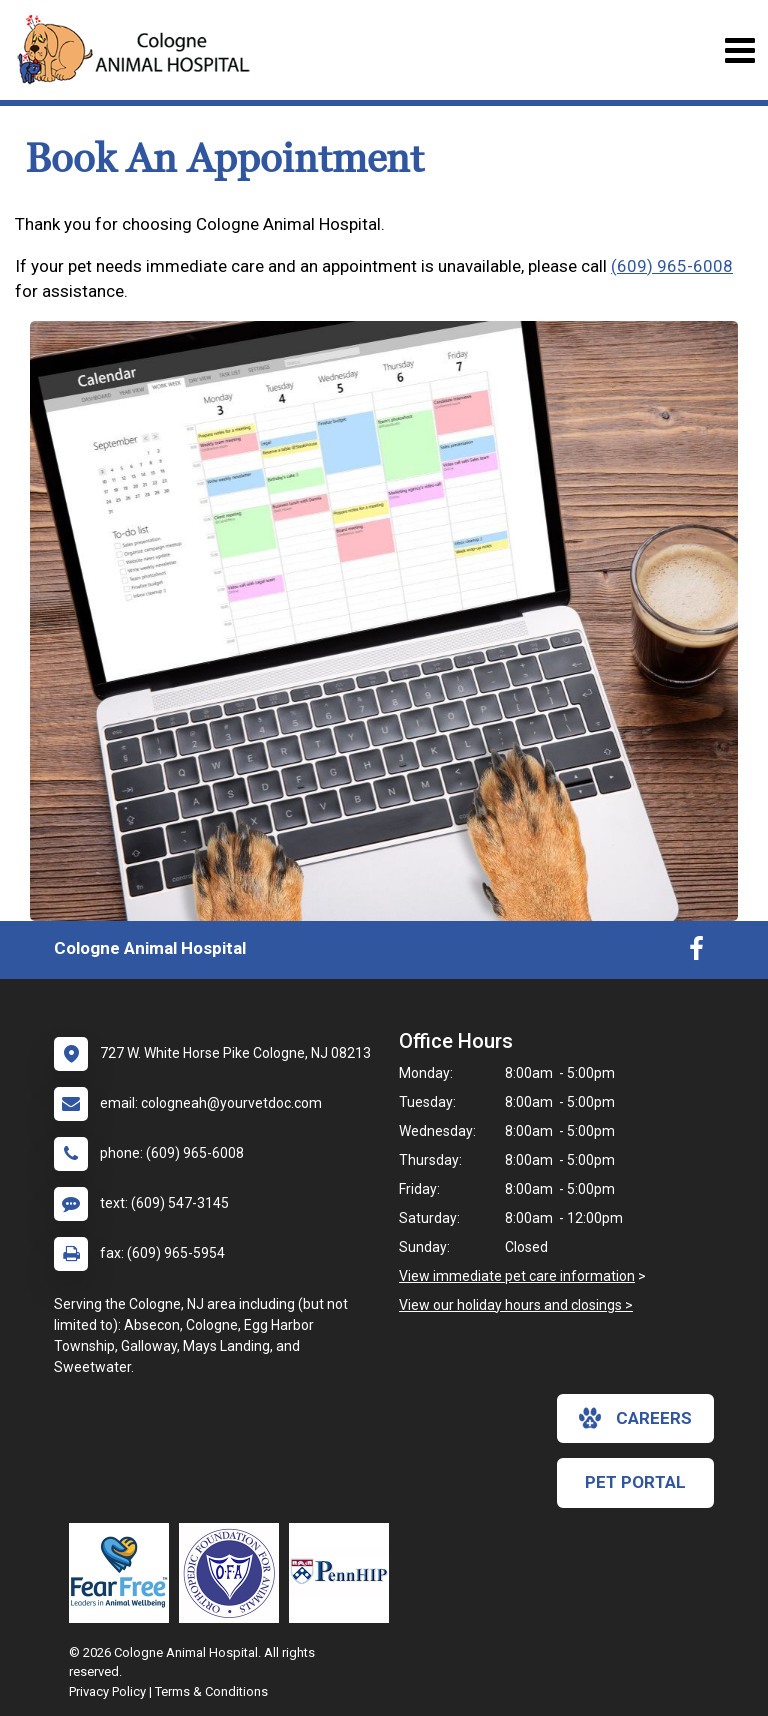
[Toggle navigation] (739, 50)
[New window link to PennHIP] (344, 1573)
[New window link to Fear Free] (124, 1573)
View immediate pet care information (517, 1276)
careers (635, 1418)
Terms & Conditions (211, 1691)
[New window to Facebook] (696, 953)
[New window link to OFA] (234, 1573)
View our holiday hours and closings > (516, 1305)
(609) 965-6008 (672, 266)
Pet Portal (635, 1482)
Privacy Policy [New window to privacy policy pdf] (107, 1691)
